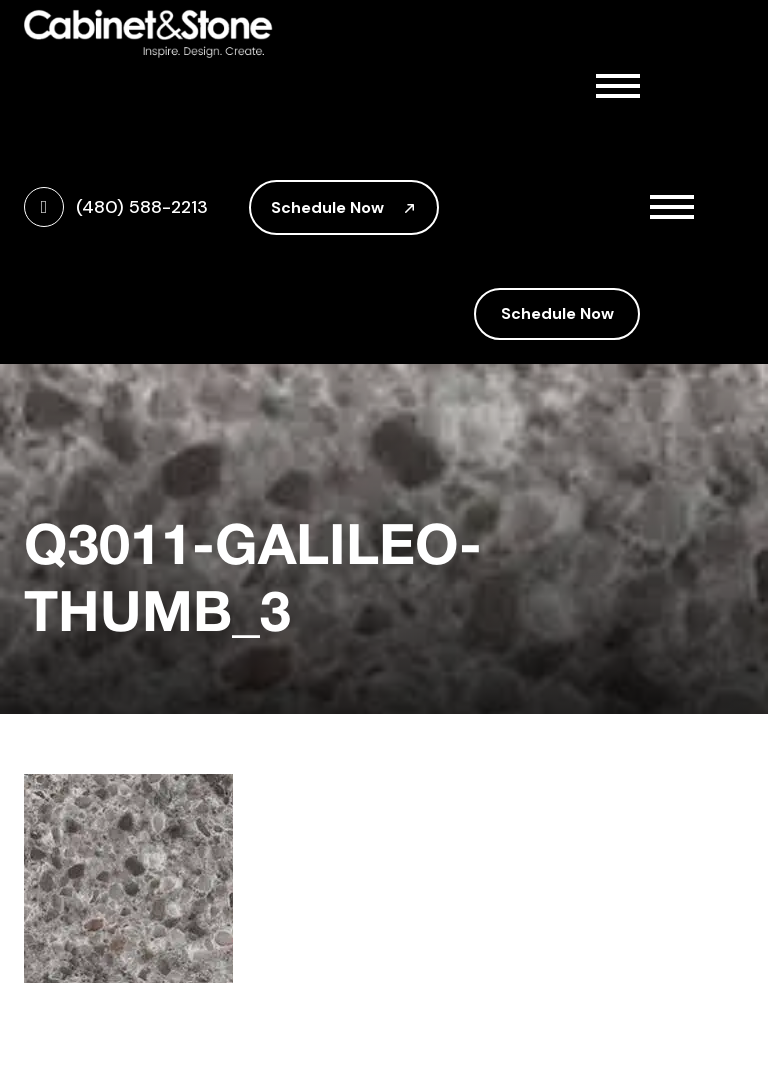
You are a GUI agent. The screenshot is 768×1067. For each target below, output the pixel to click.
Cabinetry (565, 168)
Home (508, 80)
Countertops (565, 212)
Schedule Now (344, 207)
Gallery (513, 256)
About (565, 124)
